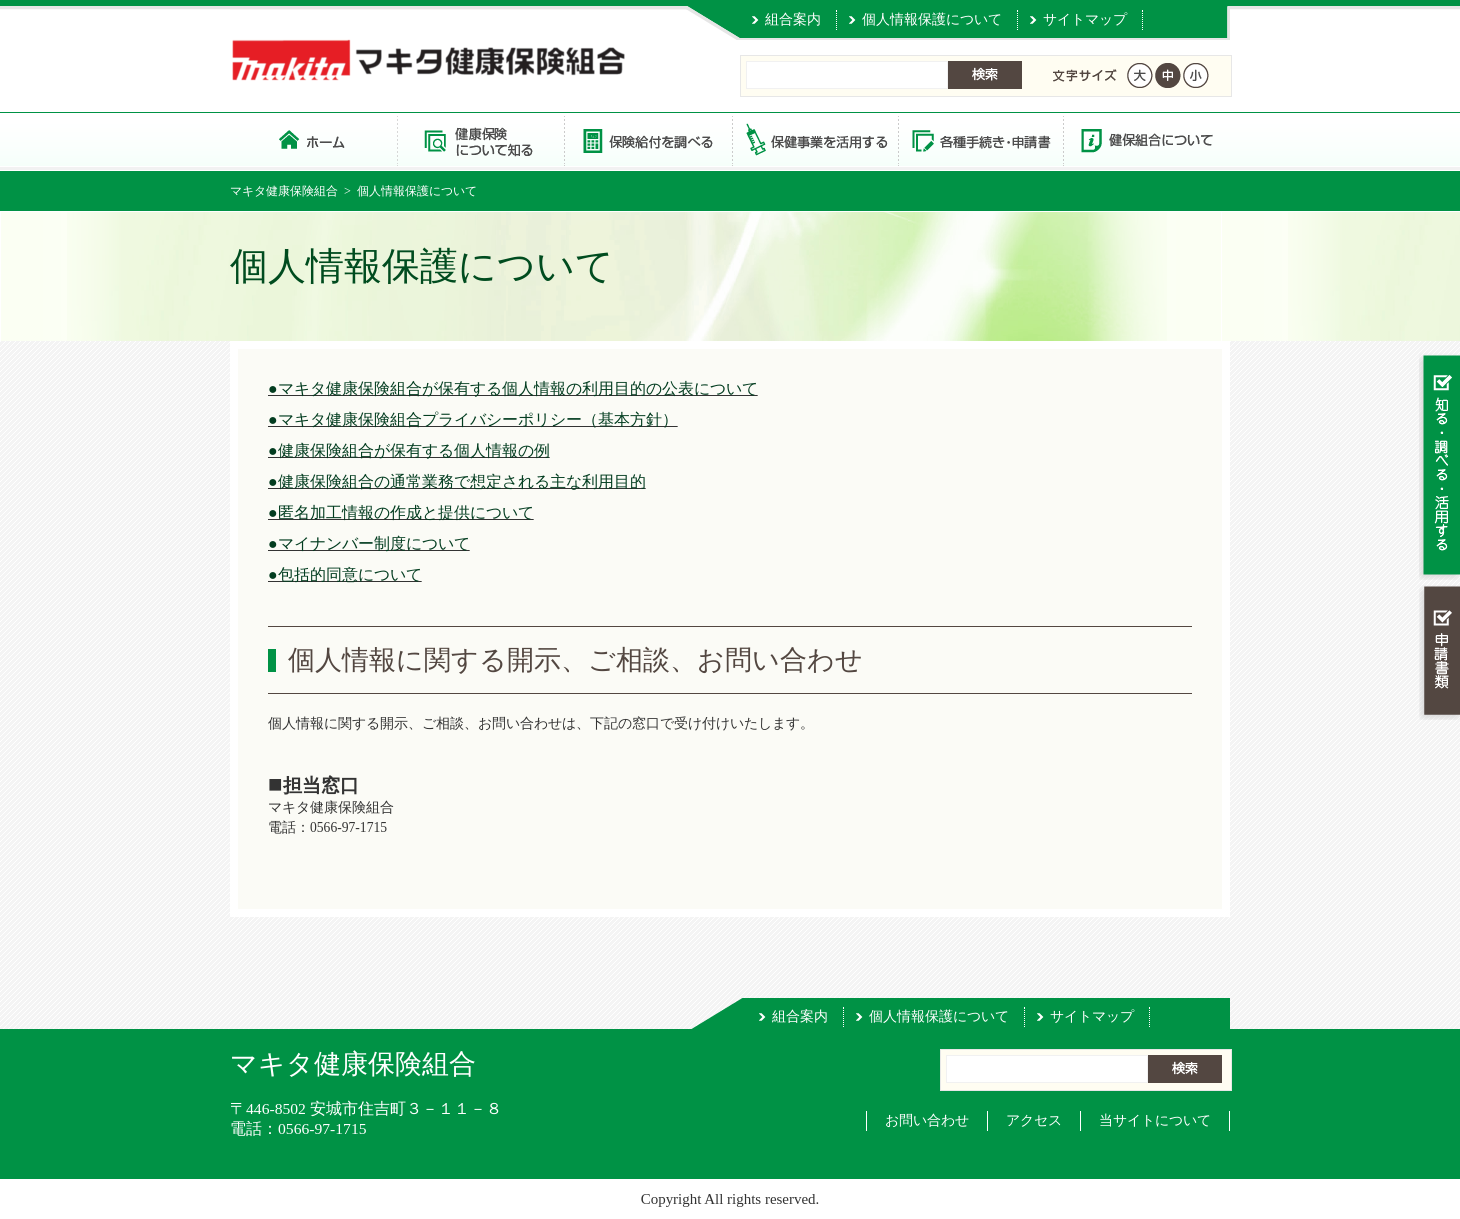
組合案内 (793, 19)
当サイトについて (1155, 1120)
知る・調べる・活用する (1439, 466)
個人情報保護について (932, 19)
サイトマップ (1085, 19)
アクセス (1034, 1120)
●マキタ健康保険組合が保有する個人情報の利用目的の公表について (513, 388)
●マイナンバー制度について (369, 543)
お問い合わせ (927, 1120)
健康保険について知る (480, 139)
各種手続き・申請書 (980, 139)
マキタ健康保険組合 (284, 191)
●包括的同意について (345, 574)
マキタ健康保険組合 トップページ (313, 139)
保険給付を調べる (647, 139)
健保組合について (1146, 139)
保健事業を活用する (814, 139)
